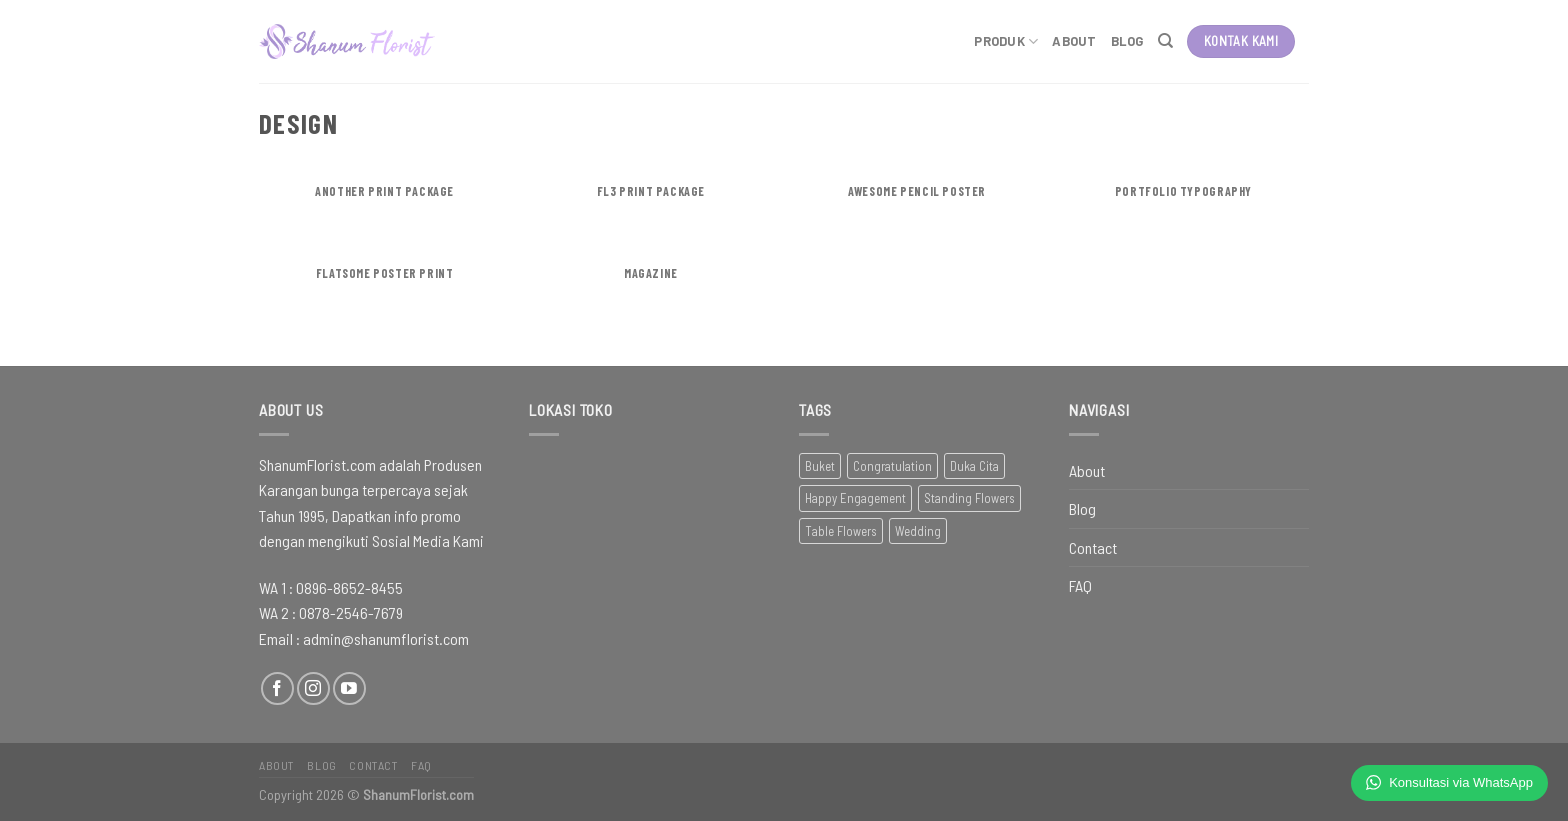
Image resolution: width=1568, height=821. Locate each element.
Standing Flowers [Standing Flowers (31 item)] (969, 498)
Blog (1127, 41)
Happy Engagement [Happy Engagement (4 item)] (855, 498)
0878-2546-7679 (351, 612)
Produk (1006, 41)
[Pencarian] (1165, 41)
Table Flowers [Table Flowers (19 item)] (841, 531)
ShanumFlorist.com (418, 794)
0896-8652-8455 (349, 587)
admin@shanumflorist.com (386, 638)
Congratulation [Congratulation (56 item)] (892, 466)
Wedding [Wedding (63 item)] (918, 531)
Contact (1093, 547)
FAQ (1080, 585)
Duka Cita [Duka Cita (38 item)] (974, 466)
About (1074, 41)
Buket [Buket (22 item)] (820, 466)
